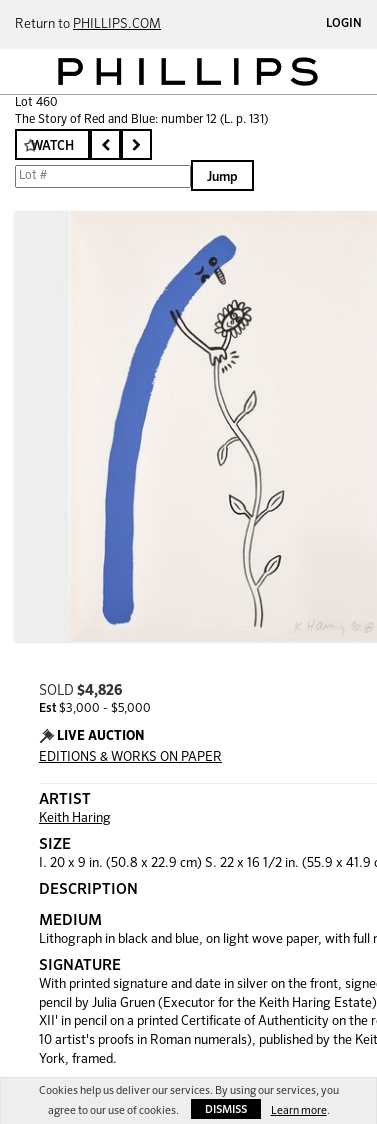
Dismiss (226, 1109)
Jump (222, 177)
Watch (52, 146)
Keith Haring (75, 818)
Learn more (299, 1110)
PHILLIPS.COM (117, 24)
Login (344, 24)
